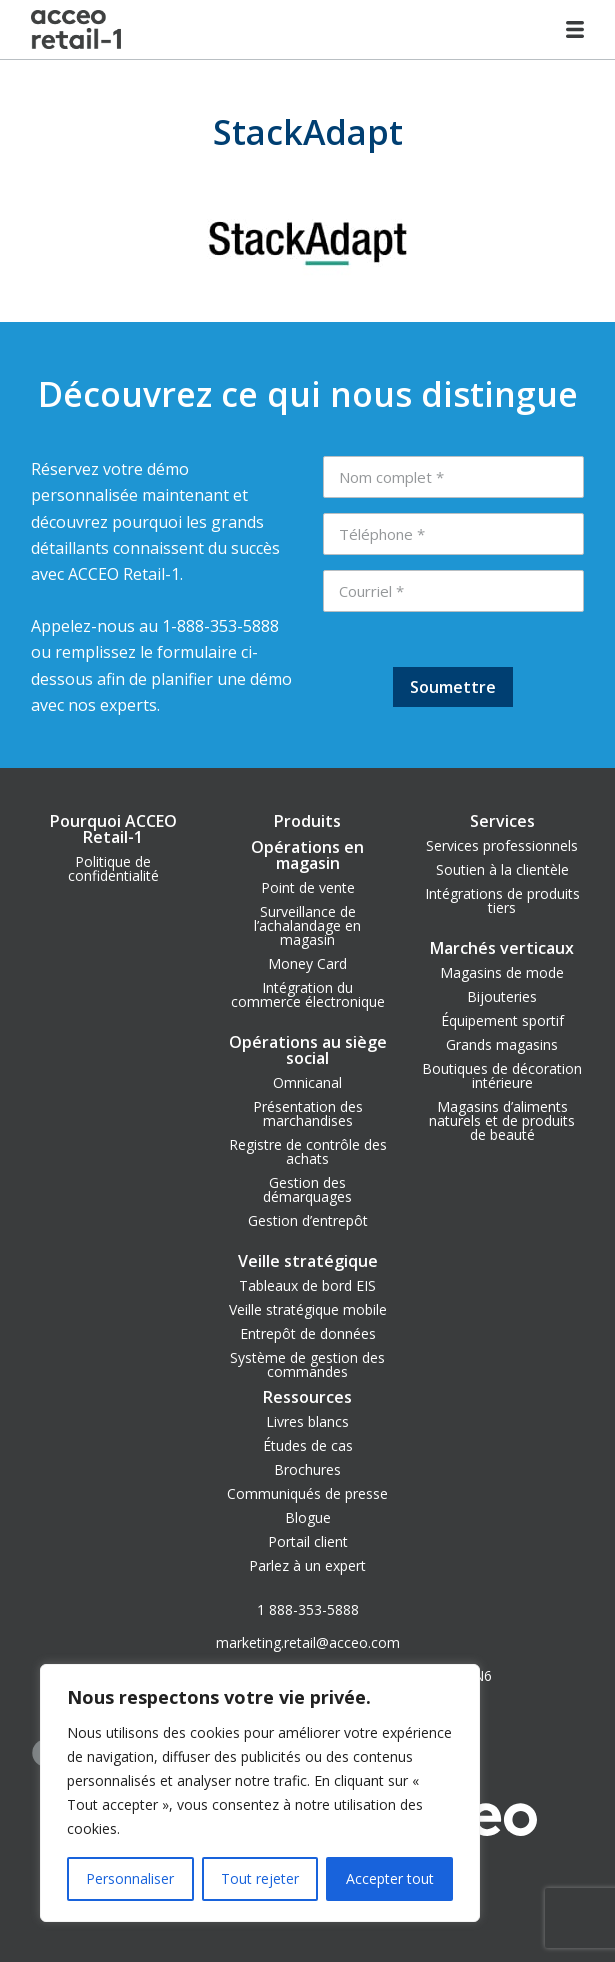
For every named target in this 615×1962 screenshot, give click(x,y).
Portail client (308, 1541)
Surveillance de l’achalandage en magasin (307, 925)
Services (502, 821)
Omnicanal (307, 1082)
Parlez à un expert (307, 1565)
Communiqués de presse (307, 1493)
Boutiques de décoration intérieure (502, 1075)
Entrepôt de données (308, 1333)
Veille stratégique (308, 1261)
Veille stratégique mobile (308, 1309)
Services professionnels (502, 845)
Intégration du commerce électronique (308, 994)
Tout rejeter (260, 1878)
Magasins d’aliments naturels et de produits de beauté (502, 1120)
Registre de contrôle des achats (308, 1151)
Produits (307, 821)
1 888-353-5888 (308, 1609)
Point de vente (308, 887)
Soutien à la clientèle (502, 869)
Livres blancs (307, 1421)
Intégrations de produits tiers (502, 900)
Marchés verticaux (502, 948)
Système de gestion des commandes (307, 1364)
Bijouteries (502, 996)
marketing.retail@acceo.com (308, 1642)
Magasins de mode (502, 972)
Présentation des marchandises (308, 1113)
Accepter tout (390, 1878)
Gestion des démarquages (307, 1189)
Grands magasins (502, 1044)
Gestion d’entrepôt (308, 1220)
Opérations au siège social (308, 1050)
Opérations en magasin (307, 855)
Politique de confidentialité (113, 868)
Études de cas (308, 1445)
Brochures (307, 1469)
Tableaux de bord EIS (307, 1285)
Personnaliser (130, 1878)
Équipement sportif (502, 1020)
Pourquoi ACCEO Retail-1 (113, 829)
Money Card (307, 963)
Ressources (307, 1397)
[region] (260, 1793)
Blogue (308, 1517)
